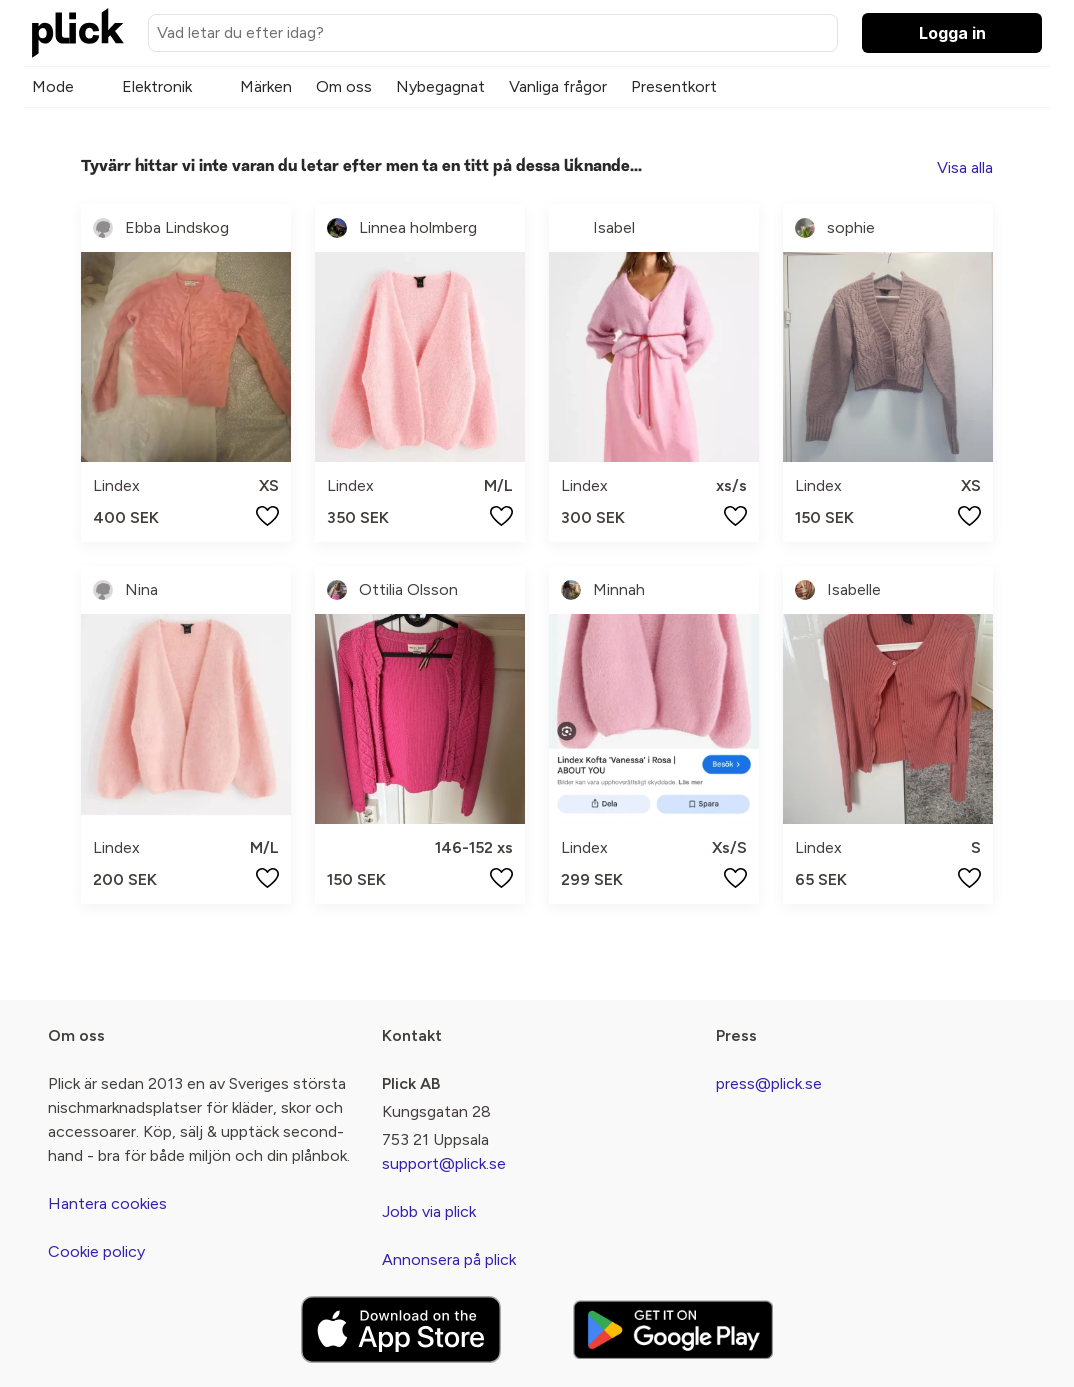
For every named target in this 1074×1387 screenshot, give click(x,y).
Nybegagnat (440, 86)
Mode (53, 86)
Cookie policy (96, 1251)
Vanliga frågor (558, 86)
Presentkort (674, 86)
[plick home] (78, 33)
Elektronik (157, 86)
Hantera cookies (107, 1203)
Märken (266, 86)
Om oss (344, 86)
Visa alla (965, 167)
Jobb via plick (429, 1211)
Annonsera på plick (449, 1259)
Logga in (952, 33)
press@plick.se (769, 1083)
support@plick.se (444, 1163)
